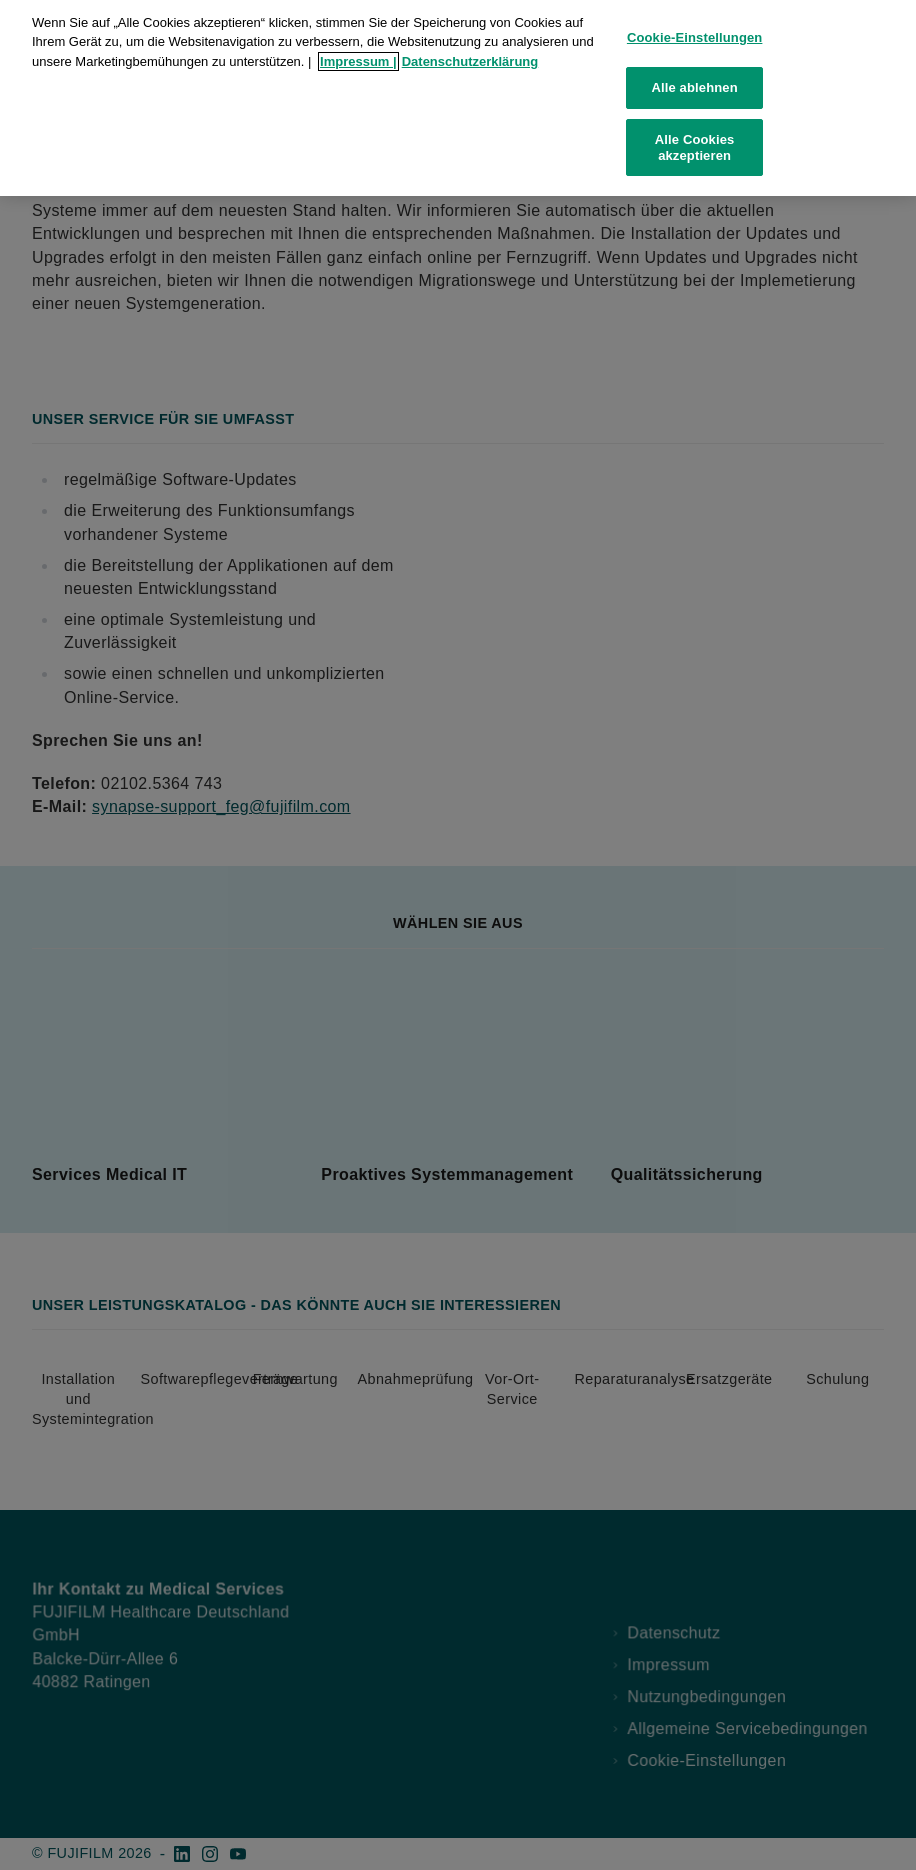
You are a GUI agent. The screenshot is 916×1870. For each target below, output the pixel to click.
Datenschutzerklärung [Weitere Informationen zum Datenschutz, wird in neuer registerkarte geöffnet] (470, 50)
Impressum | (358, 50)
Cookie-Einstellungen (695, 26)
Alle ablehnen (695, 76)
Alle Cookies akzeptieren (695, 136)
